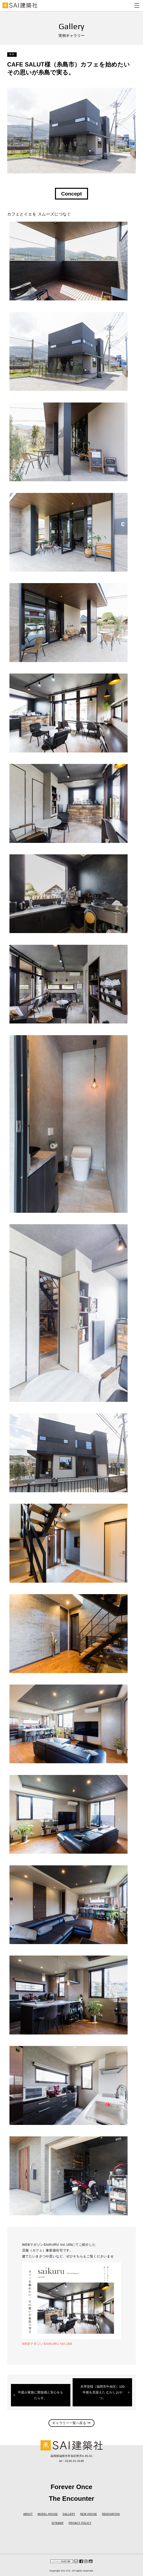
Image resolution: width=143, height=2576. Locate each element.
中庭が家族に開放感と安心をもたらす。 (40, 2395)
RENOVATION (111, 2514)
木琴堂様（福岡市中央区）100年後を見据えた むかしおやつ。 (102, 2392)
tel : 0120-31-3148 (71, 2460)
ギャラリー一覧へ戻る (71, 2423)
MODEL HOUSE (48, 2514)
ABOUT (28, 2514)
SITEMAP (58, 2523)
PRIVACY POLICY (80, 2523)
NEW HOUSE (88, 2514)
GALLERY (69, 2514)
